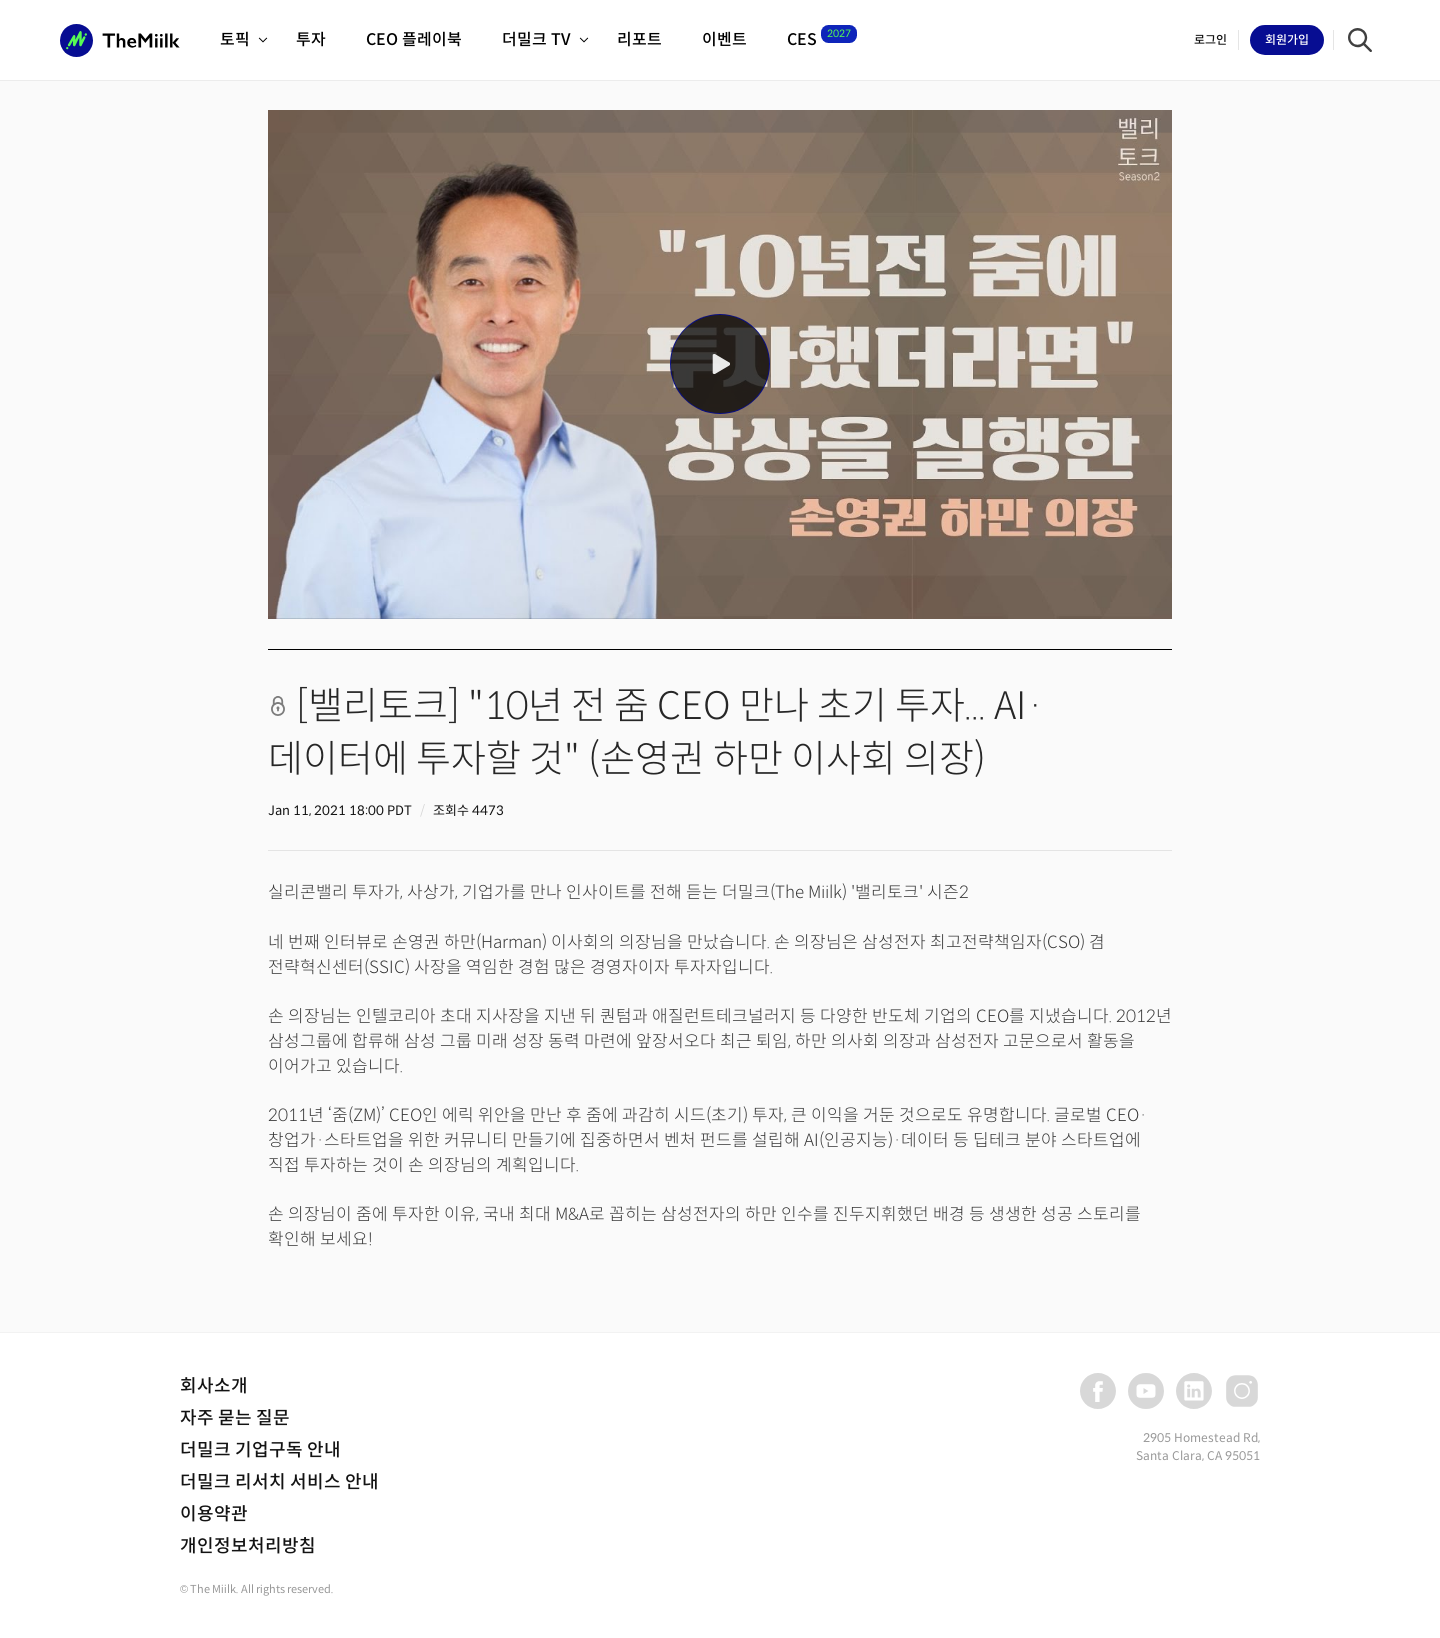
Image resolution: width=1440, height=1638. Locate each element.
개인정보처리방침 (248, 1546)
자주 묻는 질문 (235, 1418)
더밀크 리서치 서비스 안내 (279, 1482)
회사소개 (214, 1386)
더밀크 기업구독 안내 (260, 1450)
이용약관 (214, 1514)
